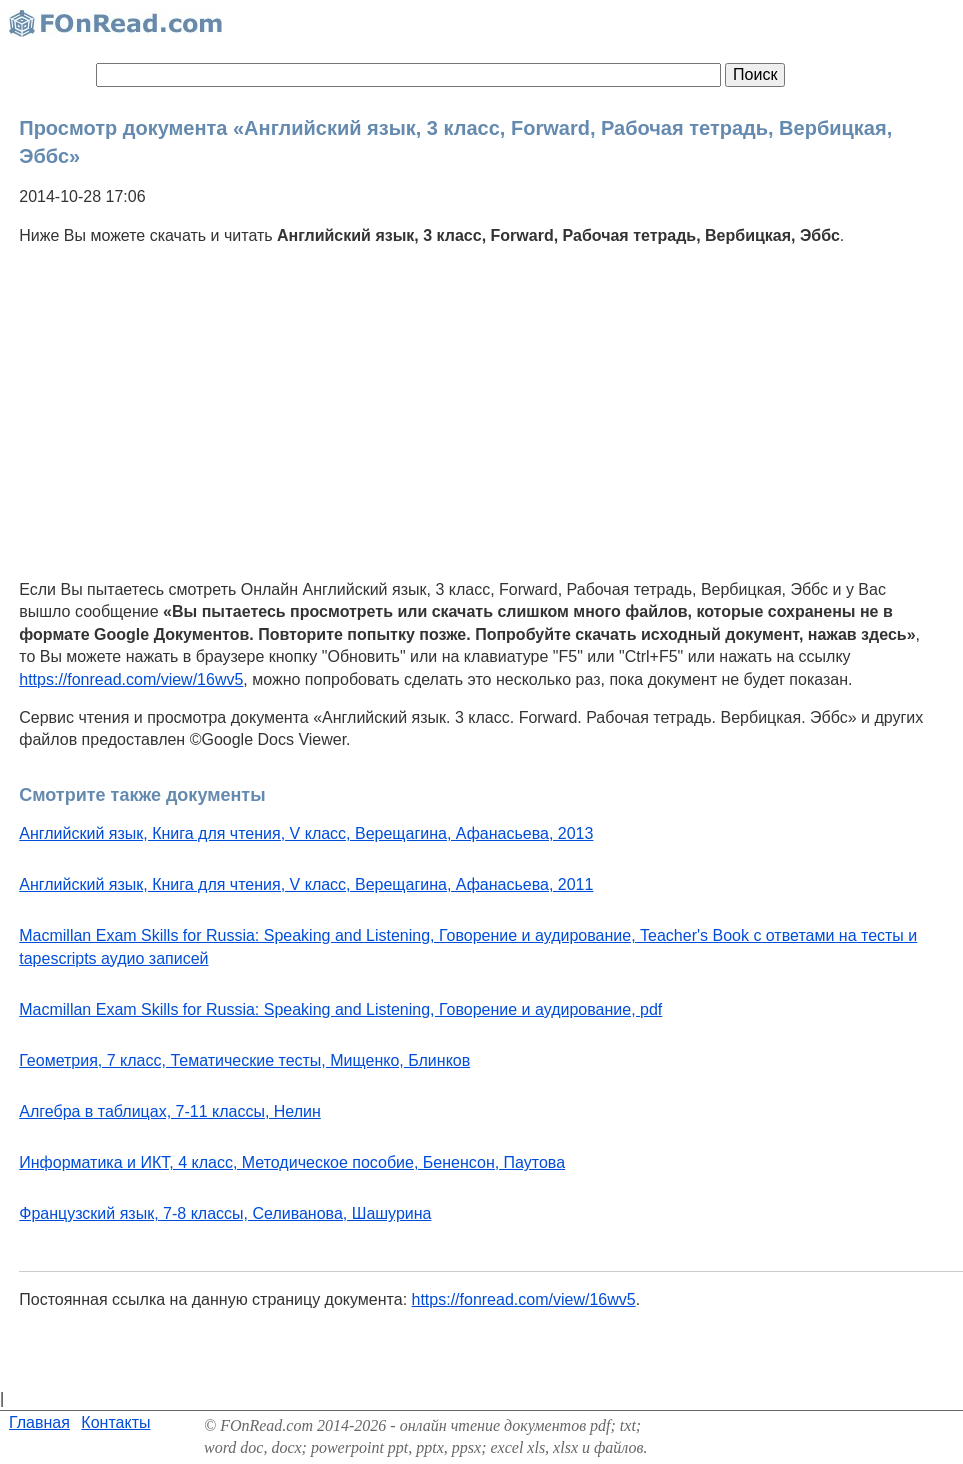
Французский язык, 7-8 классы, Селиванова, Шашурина (225, 1213)
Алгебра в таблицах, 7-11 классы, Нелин (170, 1111)
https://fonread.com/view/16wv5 (131, 679)
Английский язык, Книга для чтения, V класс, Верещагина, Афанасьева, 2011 (306, 884)
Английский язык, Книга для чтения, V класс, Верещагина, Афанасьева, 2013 (306, 833)
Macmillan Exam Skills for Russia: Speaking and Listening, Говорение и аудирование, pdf (340, 1009)
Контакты (115, 1422)
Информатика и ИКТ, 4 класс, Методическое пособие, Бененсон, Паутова (292, 1162)
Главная (39, 1422)
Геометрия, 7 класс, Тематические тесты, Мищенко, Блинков (244, 1060)
